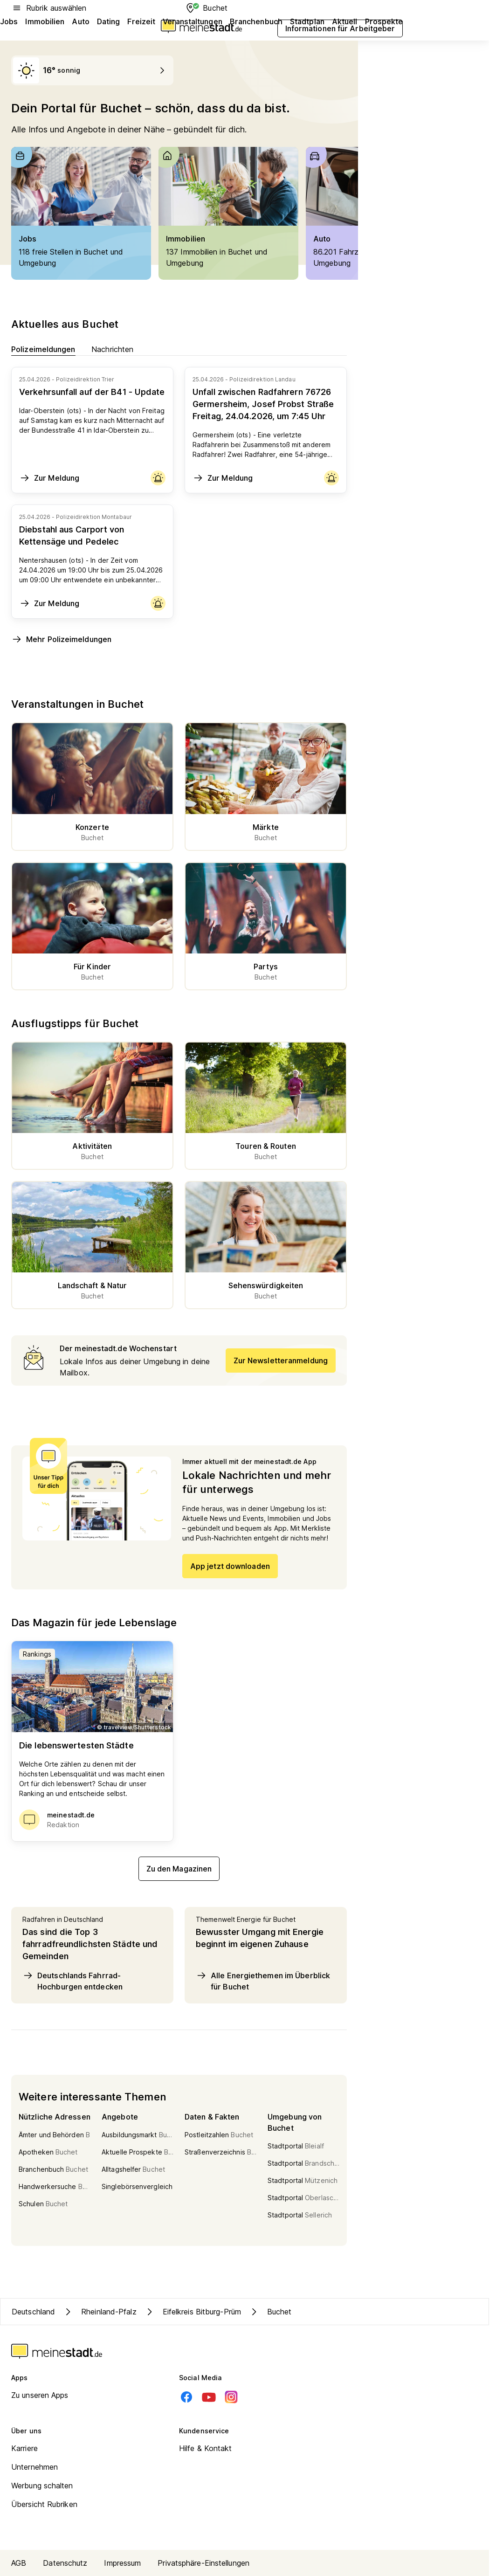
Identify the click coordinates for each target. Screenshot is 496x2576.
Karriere (24, 2448)
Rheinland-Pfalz (99, 2311)
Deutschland (33, 2311)
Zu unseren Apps (40, 2395)
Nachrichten (112, 349)
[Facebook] (186, 2397)
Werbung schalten (42, 2485)
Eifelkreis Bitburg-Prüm (192, 2311)
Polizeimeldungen (43, 349)
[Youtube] (208, 2397)
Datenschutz (65, 2563)
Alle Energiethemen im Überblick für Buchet (263, 1980)
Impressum (122, 2563)
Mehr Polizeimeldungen (61, 639)
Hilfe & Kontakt (205, 2448)
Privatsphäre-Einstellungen (203, 2563)
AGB (18, 2563)
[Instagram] (231, 2397)
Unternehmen (34, 2467)
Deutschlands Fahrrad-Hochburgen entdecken (72, 1980)
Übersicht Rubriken (44, 2504)
